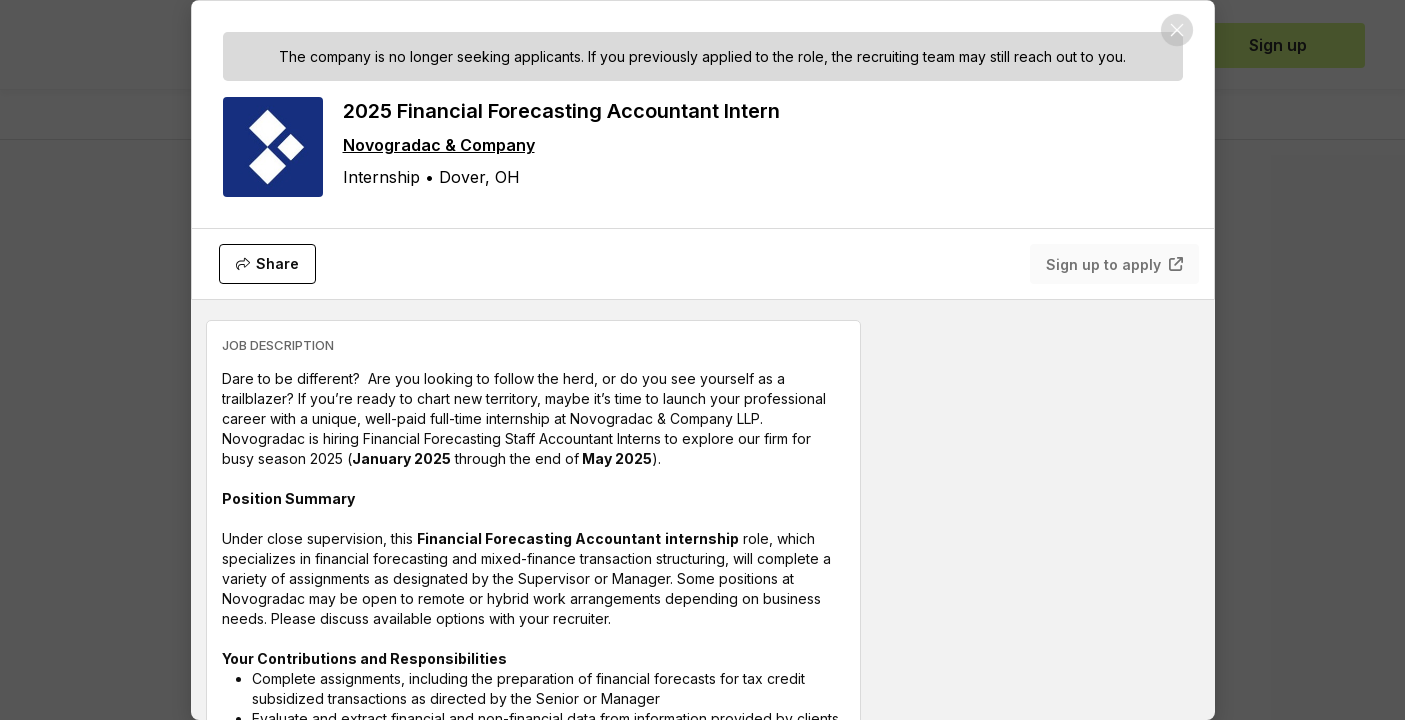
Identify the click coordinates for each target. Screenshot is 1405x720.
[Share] (267, 264)
